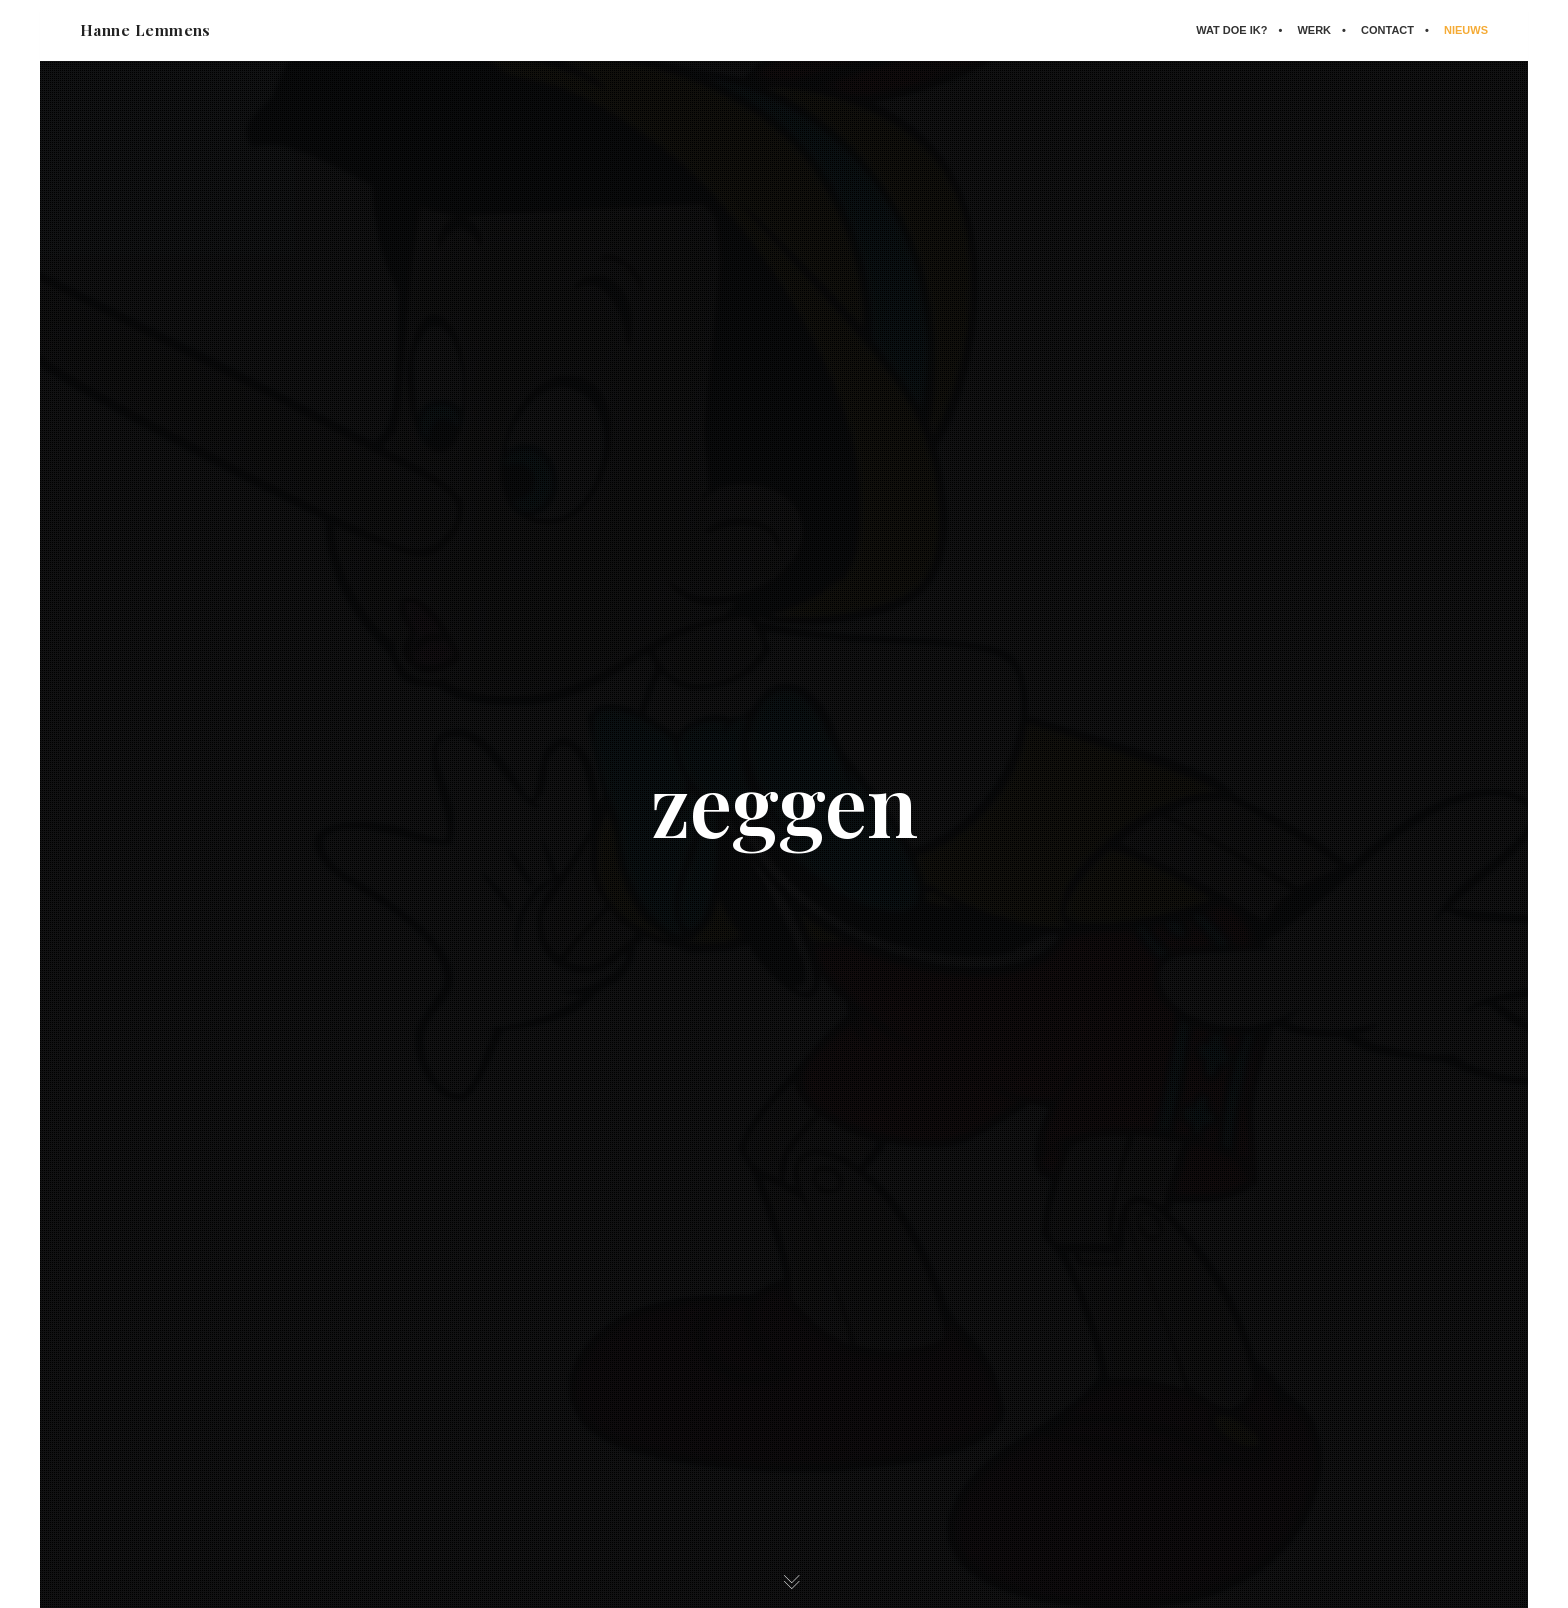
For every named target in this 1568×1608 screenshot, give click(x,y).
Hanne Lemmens (145, 30)
